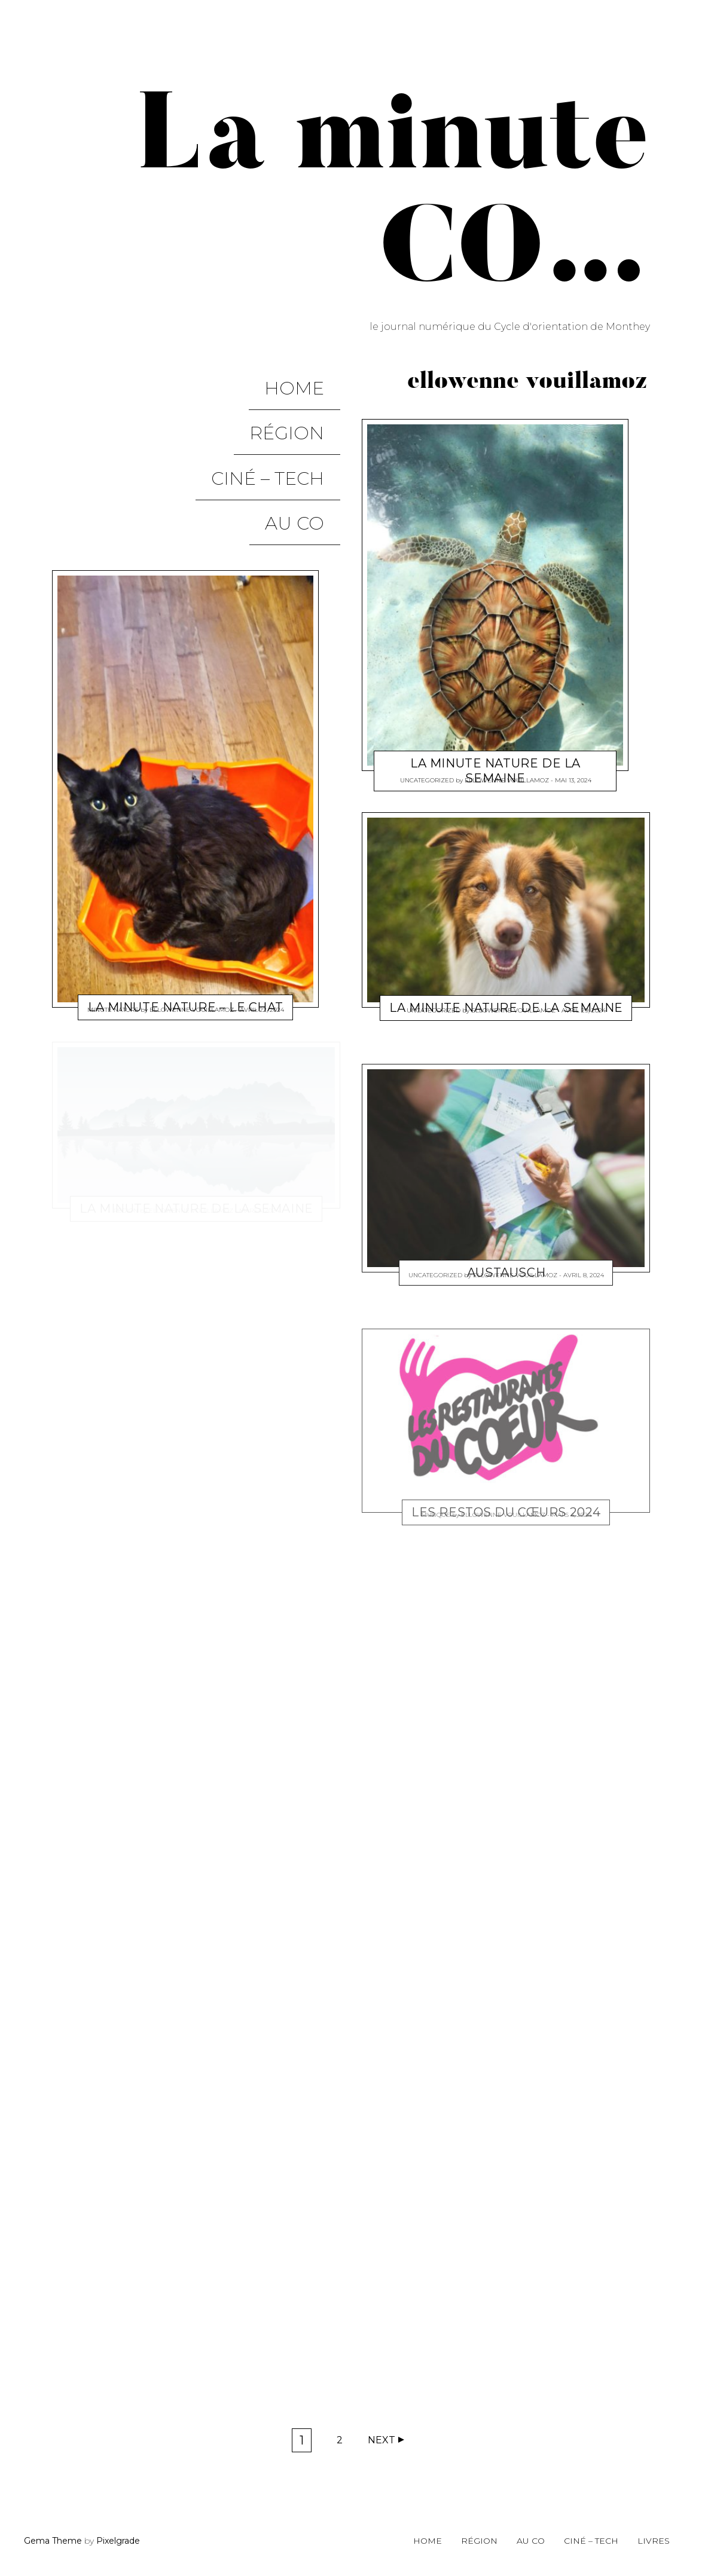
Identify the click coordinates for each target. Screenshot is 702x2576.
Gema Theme (53, 2540)
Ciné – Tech (283, 430)
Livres (653, 2540)
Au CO (310, 455)
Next (381, 2440)
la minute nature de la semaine (495, 770)
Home (310, 378)
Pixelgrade (118, 2540)
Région (302, 404)
